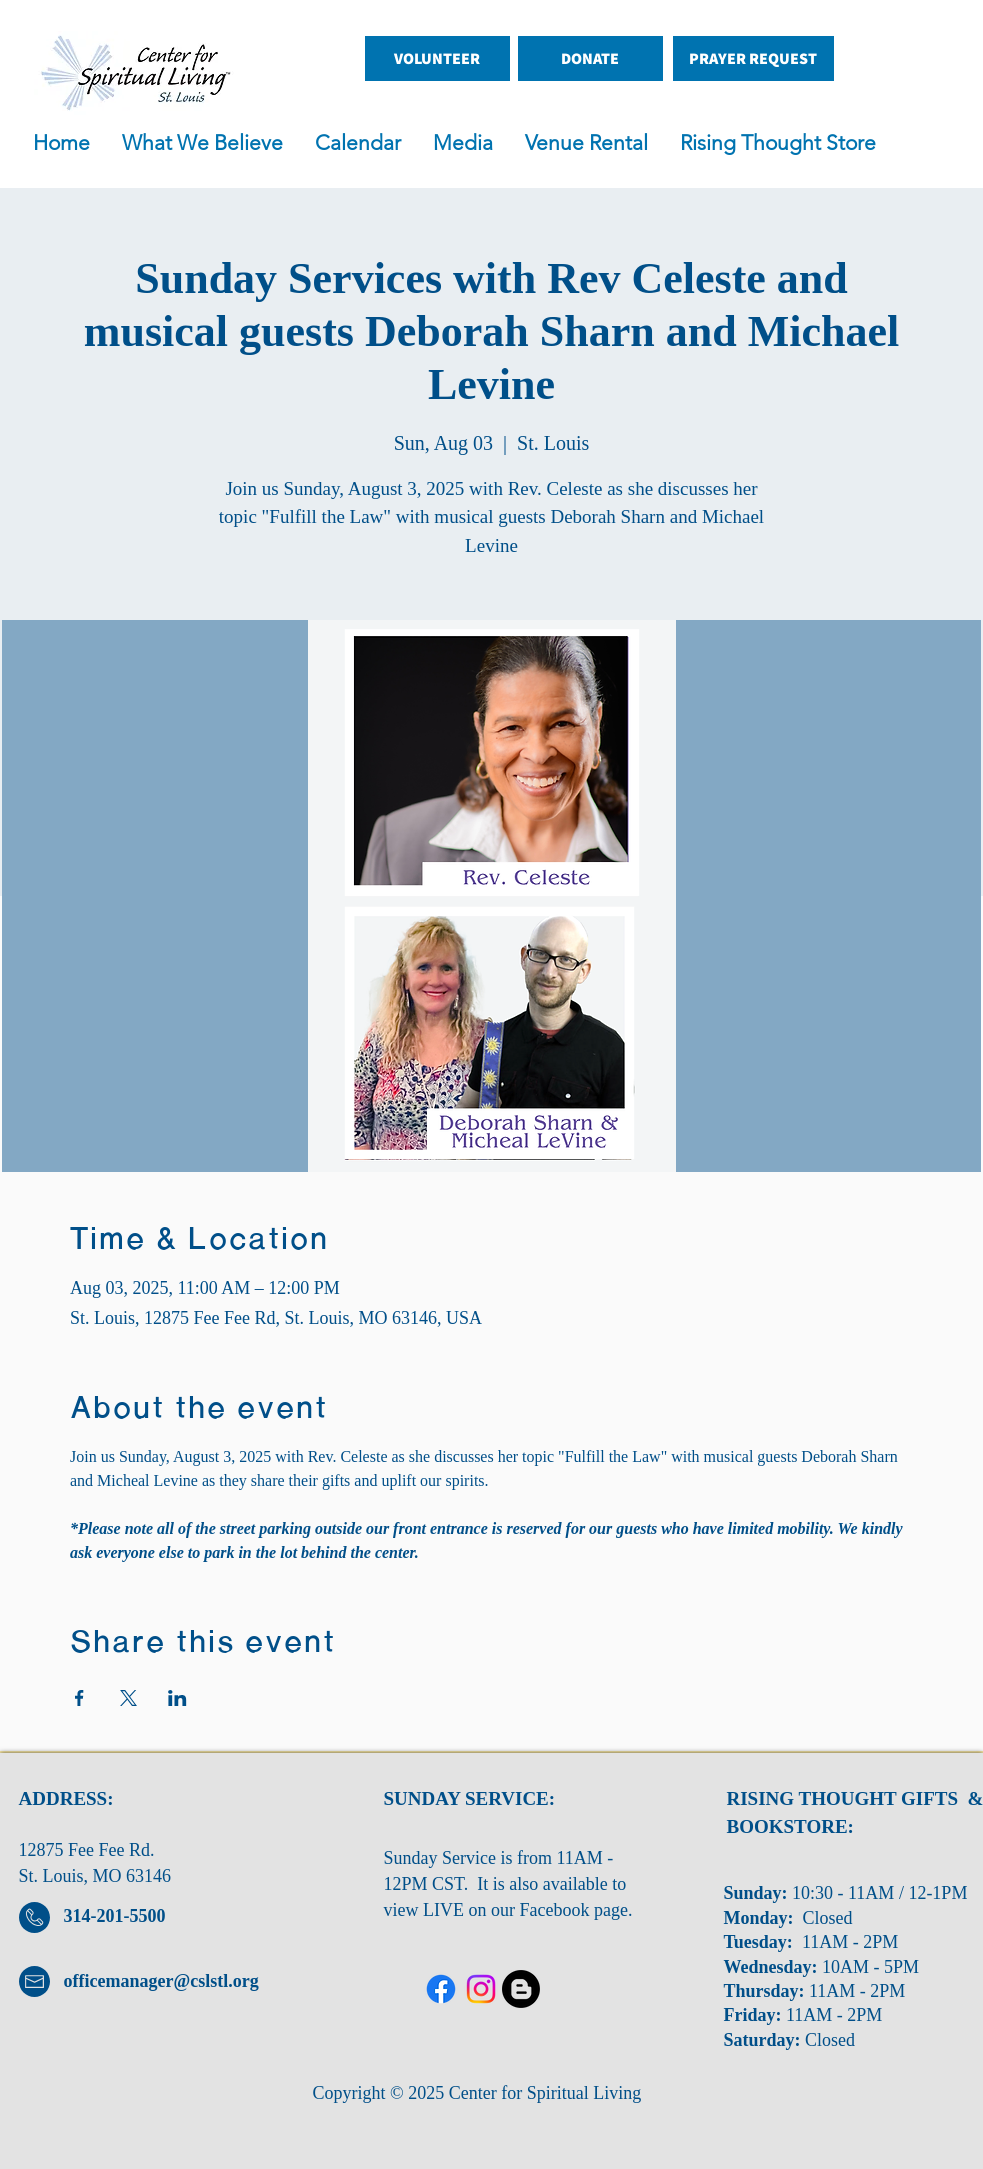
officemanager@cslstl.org (161, 1981)
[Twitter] (481, 1989)
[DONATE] (590, 58)
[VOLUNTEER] (437, 58)
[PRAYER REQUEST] (753, 58)
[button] (469, 143)
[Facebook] (441, 1989)
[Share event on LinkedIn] (177, 1698)
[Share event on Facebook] (79, 1698)
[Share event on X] (128, 1698)
